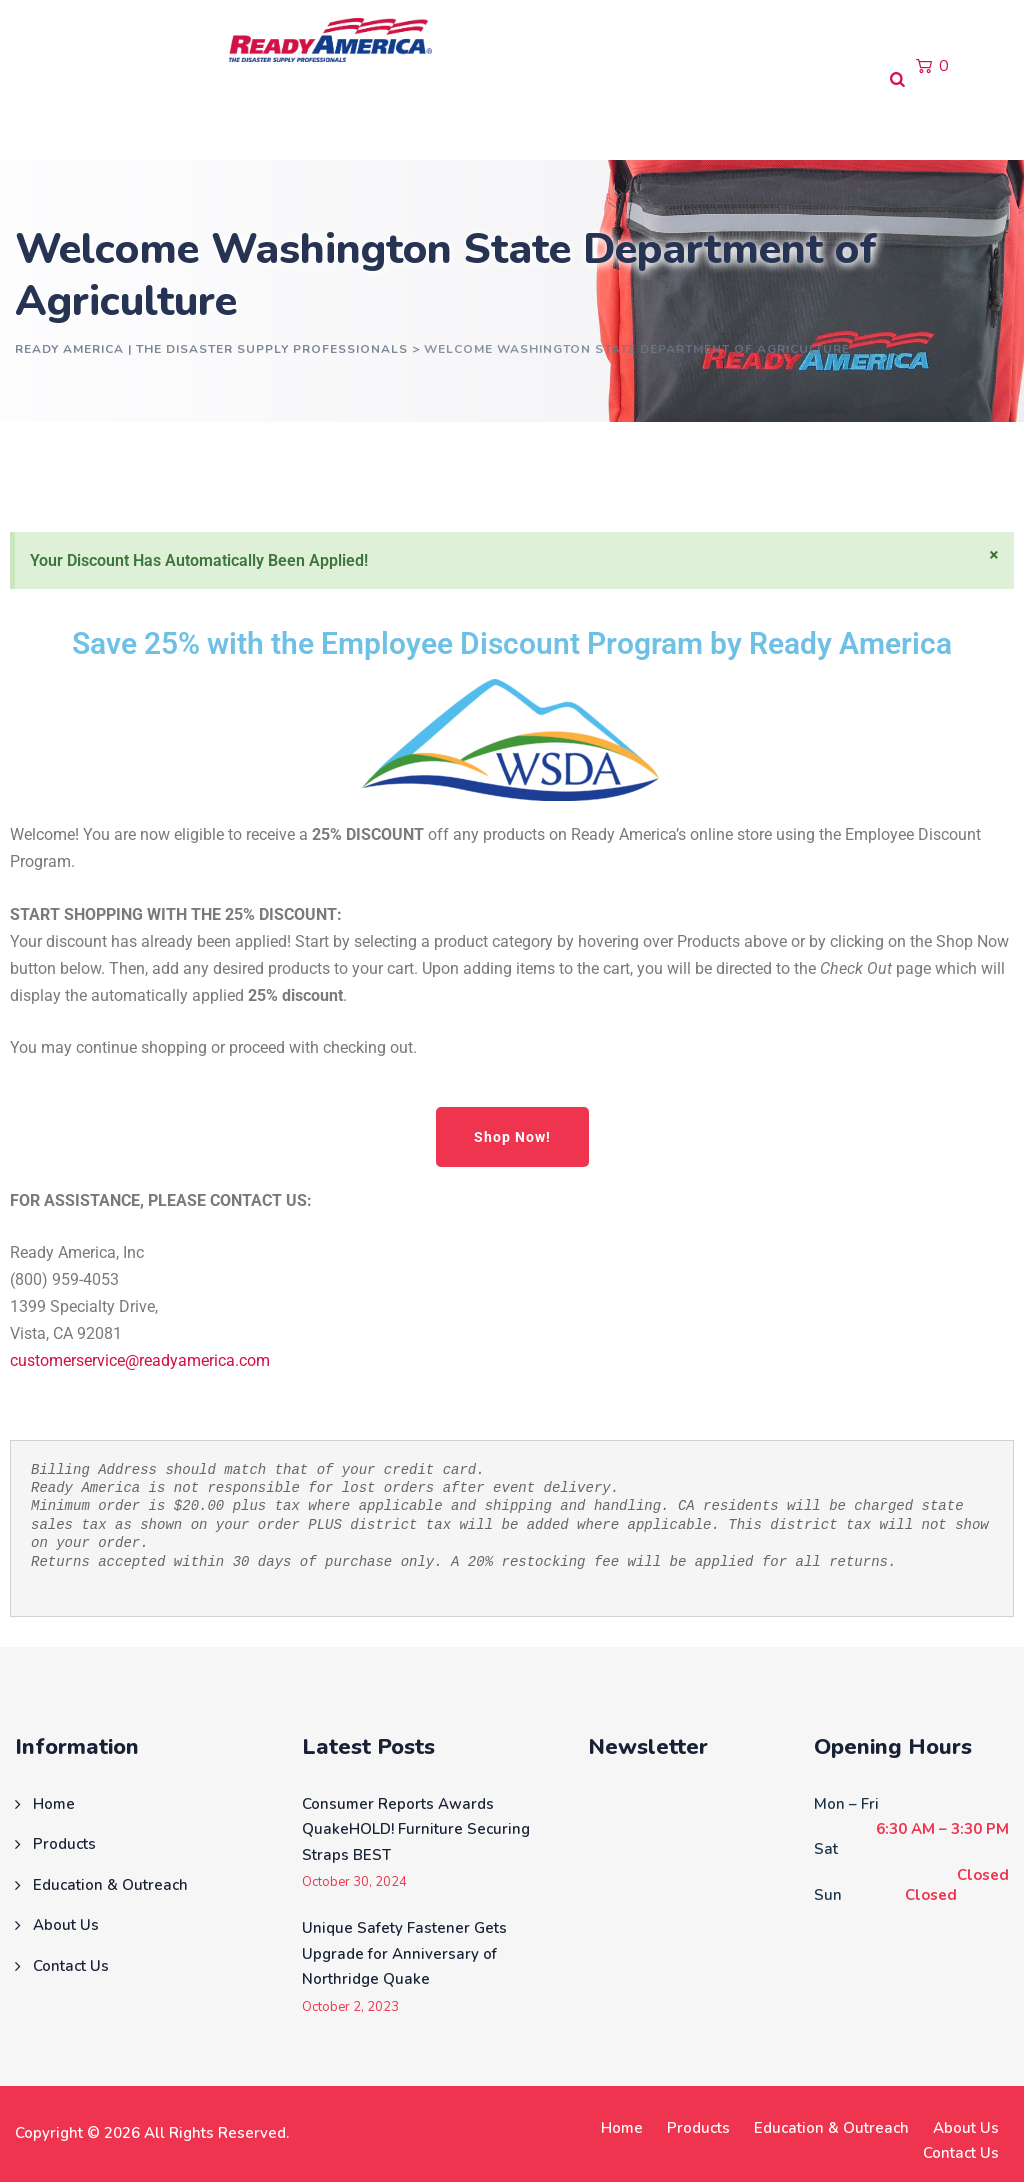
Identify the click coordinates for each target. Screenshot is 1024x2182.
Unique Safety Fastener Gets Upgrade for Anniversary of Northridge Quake (404, 1953)
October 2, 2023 (350, 2007)
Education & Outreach (302, 119)
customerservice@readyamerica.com (140, 1360)
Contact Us (577, 119)
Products (139, 119)
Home (46, 119)
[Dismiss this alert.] (994, 555)
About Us (464, 119)
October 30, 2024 (354, 1882)
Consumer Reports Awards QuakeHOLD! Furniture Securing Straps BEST (416, 1829)
